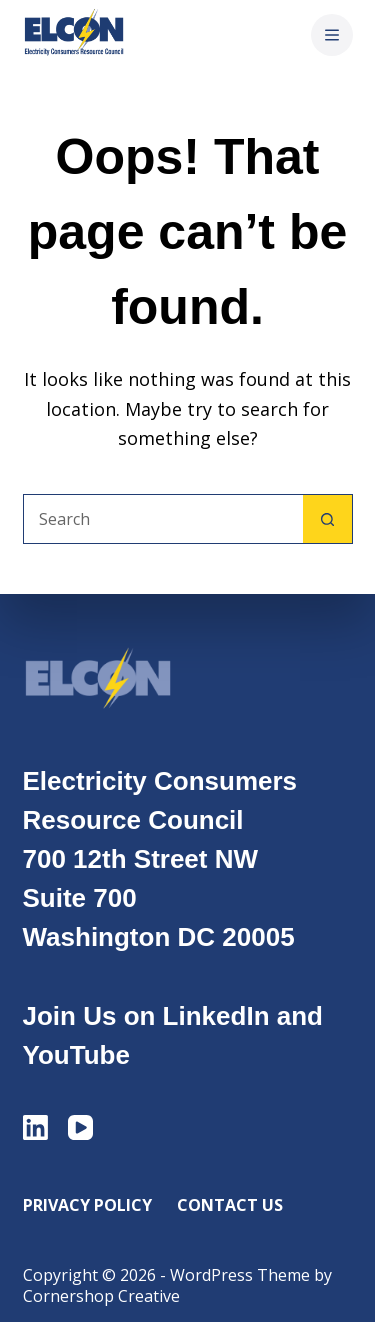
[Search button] (328, 519)
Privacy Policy (87, 1205)
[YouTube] (80, 1127)
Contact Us (230, 1205)
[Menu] (332, 35)
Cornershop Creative (101, 1296)
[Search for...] (163, 519)
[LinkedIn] (35, 1127)
